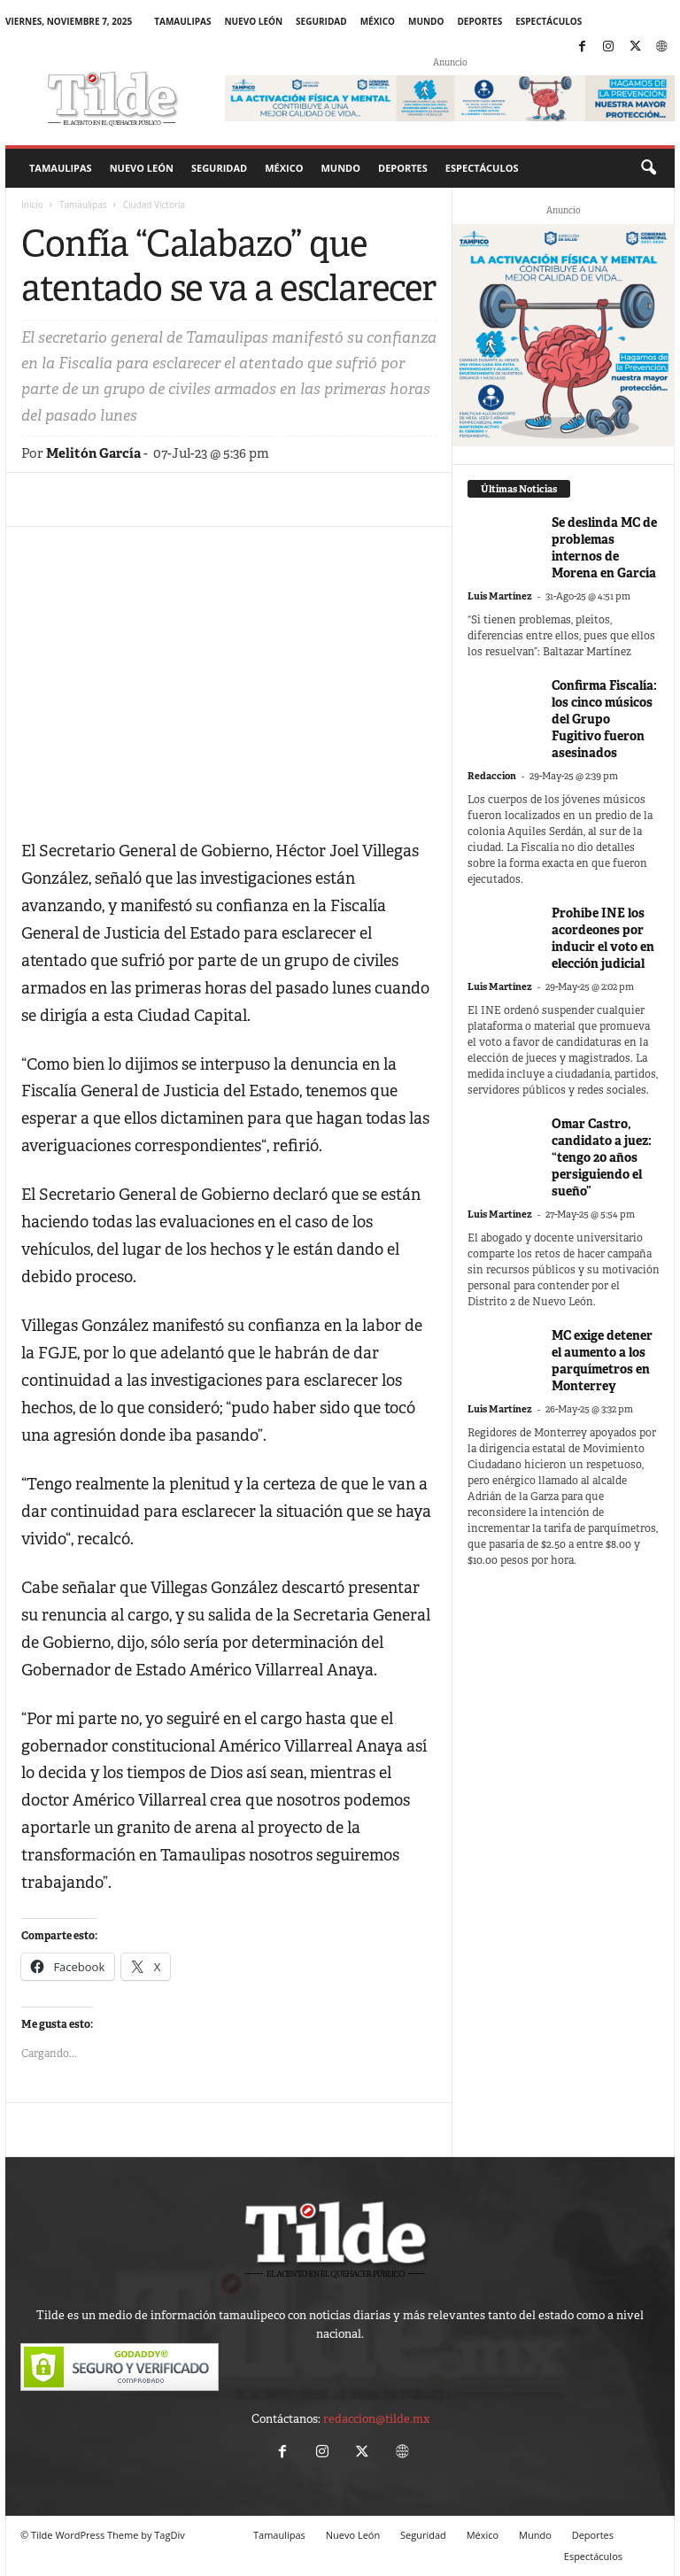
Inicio (32, 204)
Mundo (426, 21)
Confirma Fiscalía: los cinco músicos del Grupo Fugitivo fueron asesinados (604, 719)
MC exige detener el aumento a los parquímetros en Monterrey (602, 1360)
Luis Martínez (500, 596)
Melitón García (93, 453)
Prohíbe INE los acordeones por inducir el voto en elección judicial (603, 938)
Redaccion (492, 776)
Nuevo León (253, 21)
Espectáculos (548, 21)
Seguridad (321, 21)
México (377, 21)
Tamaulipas (182, 21)
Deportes (479, 21)
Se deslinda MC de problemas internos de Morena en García (604, 547)
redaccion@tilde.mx (376, 2418)
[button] (648, 168)
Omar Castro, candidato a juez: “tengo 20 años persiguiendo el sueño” (602, 1157)
